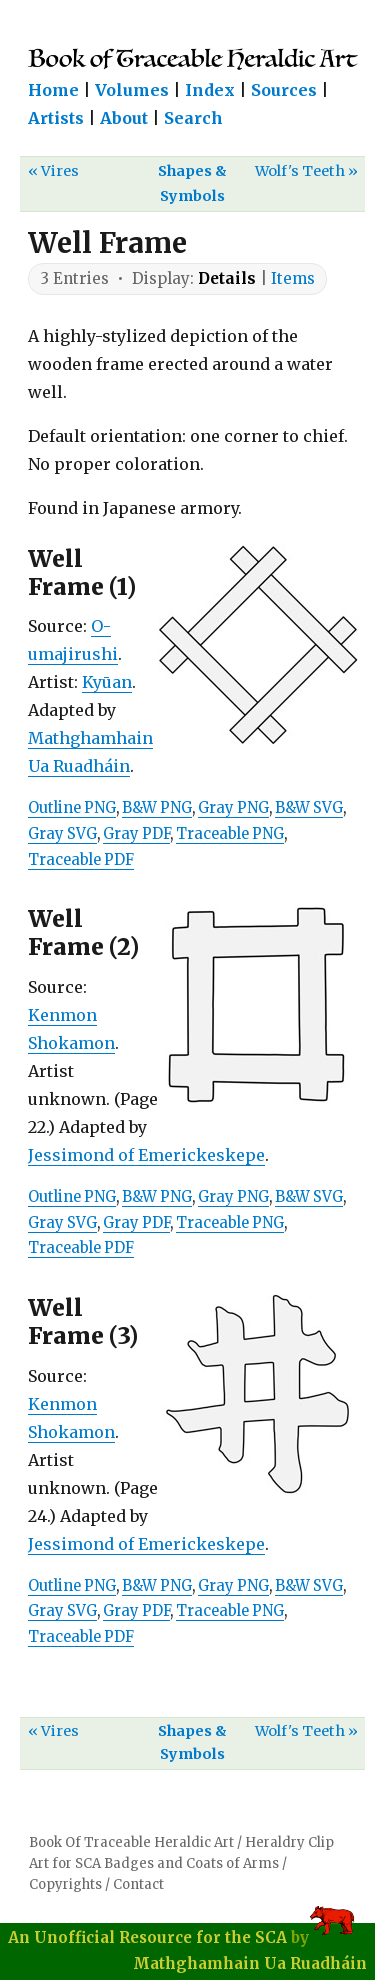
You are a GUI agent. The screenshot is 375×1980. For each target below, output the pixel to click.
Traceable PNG (230, 834)
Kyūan (107, 682)
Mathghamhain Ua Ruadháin (250, 1963)
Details (227, 278)
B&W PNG (157, 808)
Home (53, 90)
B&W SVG (309, 808)
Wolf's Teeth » (306, 171)
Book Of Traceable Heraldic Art (131, 1842)
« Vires (53, 171)
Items (293, 278)
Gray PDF (136, 834)
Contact (138, 1884)
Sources (284, 90)
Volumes (132, 90)
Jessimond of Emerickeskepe (146, 1155)
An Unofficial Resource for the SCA (147, 1937)
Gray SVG (62, 834)
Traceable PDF (81, 860)
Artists (56, 118)
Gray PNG (233, 808)
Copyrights (65, 1884)
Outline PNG (72, 808)
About (124, 118)
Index (210, 90)
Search (193, 118)
